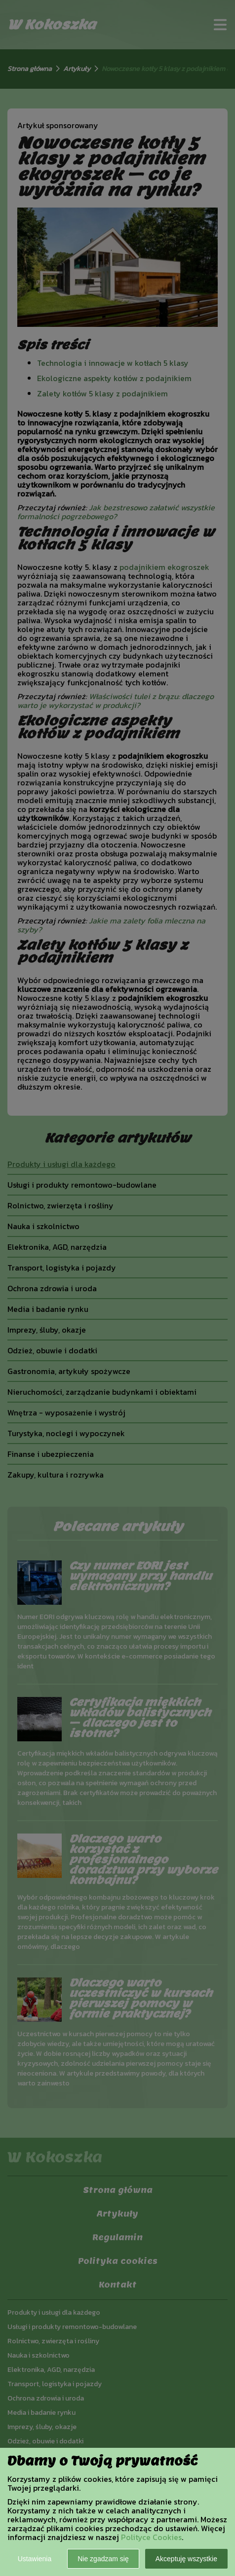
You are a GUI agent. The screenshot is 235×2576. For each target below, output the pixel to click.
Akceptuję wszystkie (186, 2559)
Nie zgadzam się (103, 2559)
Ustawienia (34, 2559)
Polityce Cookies (151, 2537)
